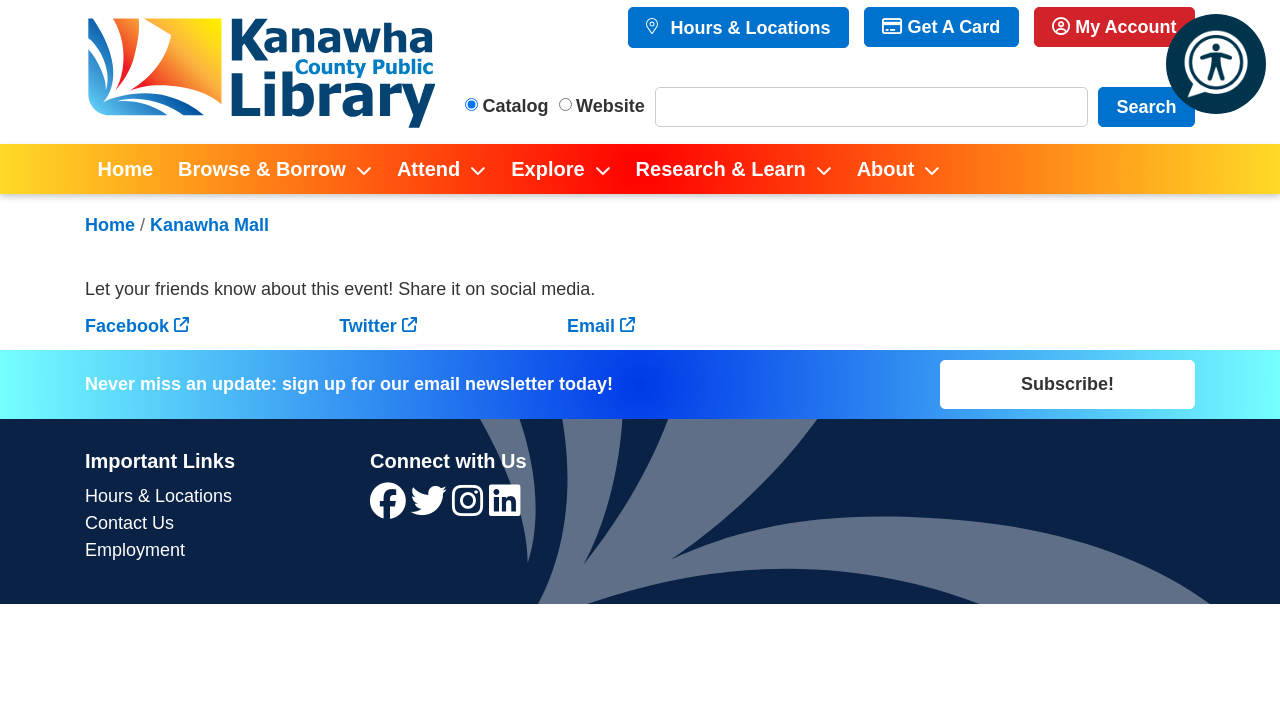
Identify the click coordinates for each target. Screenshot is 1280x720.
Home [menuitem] (126, 169)
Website (610, 106)
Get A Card (941, 27)
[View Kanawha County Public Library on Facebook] (390, 508)
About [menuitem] (886, 169)
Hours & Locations (747, 28)
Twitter (368, 326)
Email (591, 326)
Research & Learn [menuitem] (721, 169)
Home (110, 225)
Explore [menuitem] (547, 169)
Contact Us (129, 523)
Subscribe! (1067, 384)
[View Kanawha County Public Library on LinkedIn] (505, 508)
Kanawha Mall (209, 225)
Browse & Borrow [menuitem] (262, 169)
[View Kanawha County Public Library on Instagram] (470, 508)
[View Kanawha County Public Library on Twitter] (431, 508)
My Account (1114, 27)
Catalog (516, 106)
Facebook (127, 326)
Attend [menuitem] (428, 169)
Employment (135, 550)
